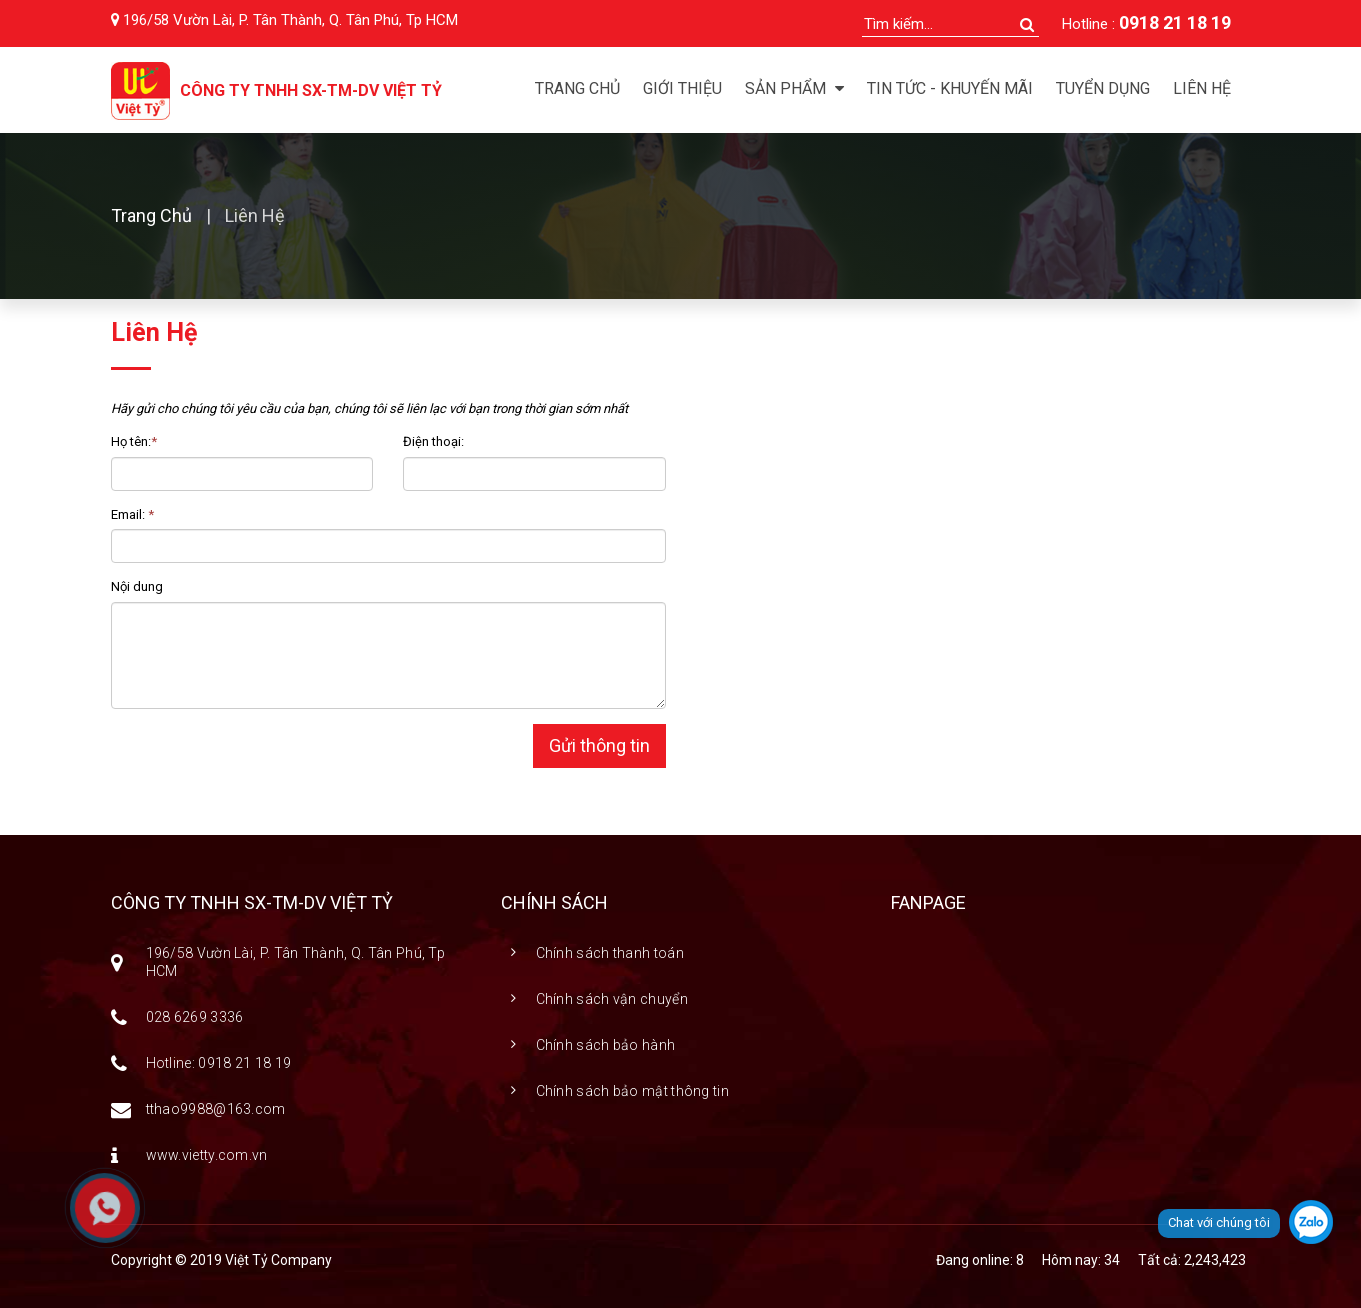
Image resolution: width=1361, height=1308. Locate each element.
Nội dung (137, 586)
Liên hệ (1202, 88)
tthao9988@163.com (216, 1109)
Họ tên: (134, 441)
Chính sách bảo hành (606, 1045)
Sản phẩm (794, 88)
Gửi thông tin (599, 745)
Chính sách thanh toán (610, 953)
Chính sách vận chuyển (612, 999)
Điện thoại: (433, 441)
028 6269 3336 (195, 1017)
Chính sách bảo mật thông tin (632, 1091)
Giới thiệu (682, 88)
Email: (132, 514)
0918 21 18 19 (1175, 22)
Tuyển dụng (1103, 88)
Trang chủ (577, 88)
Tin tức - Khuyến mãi (950, 88)
